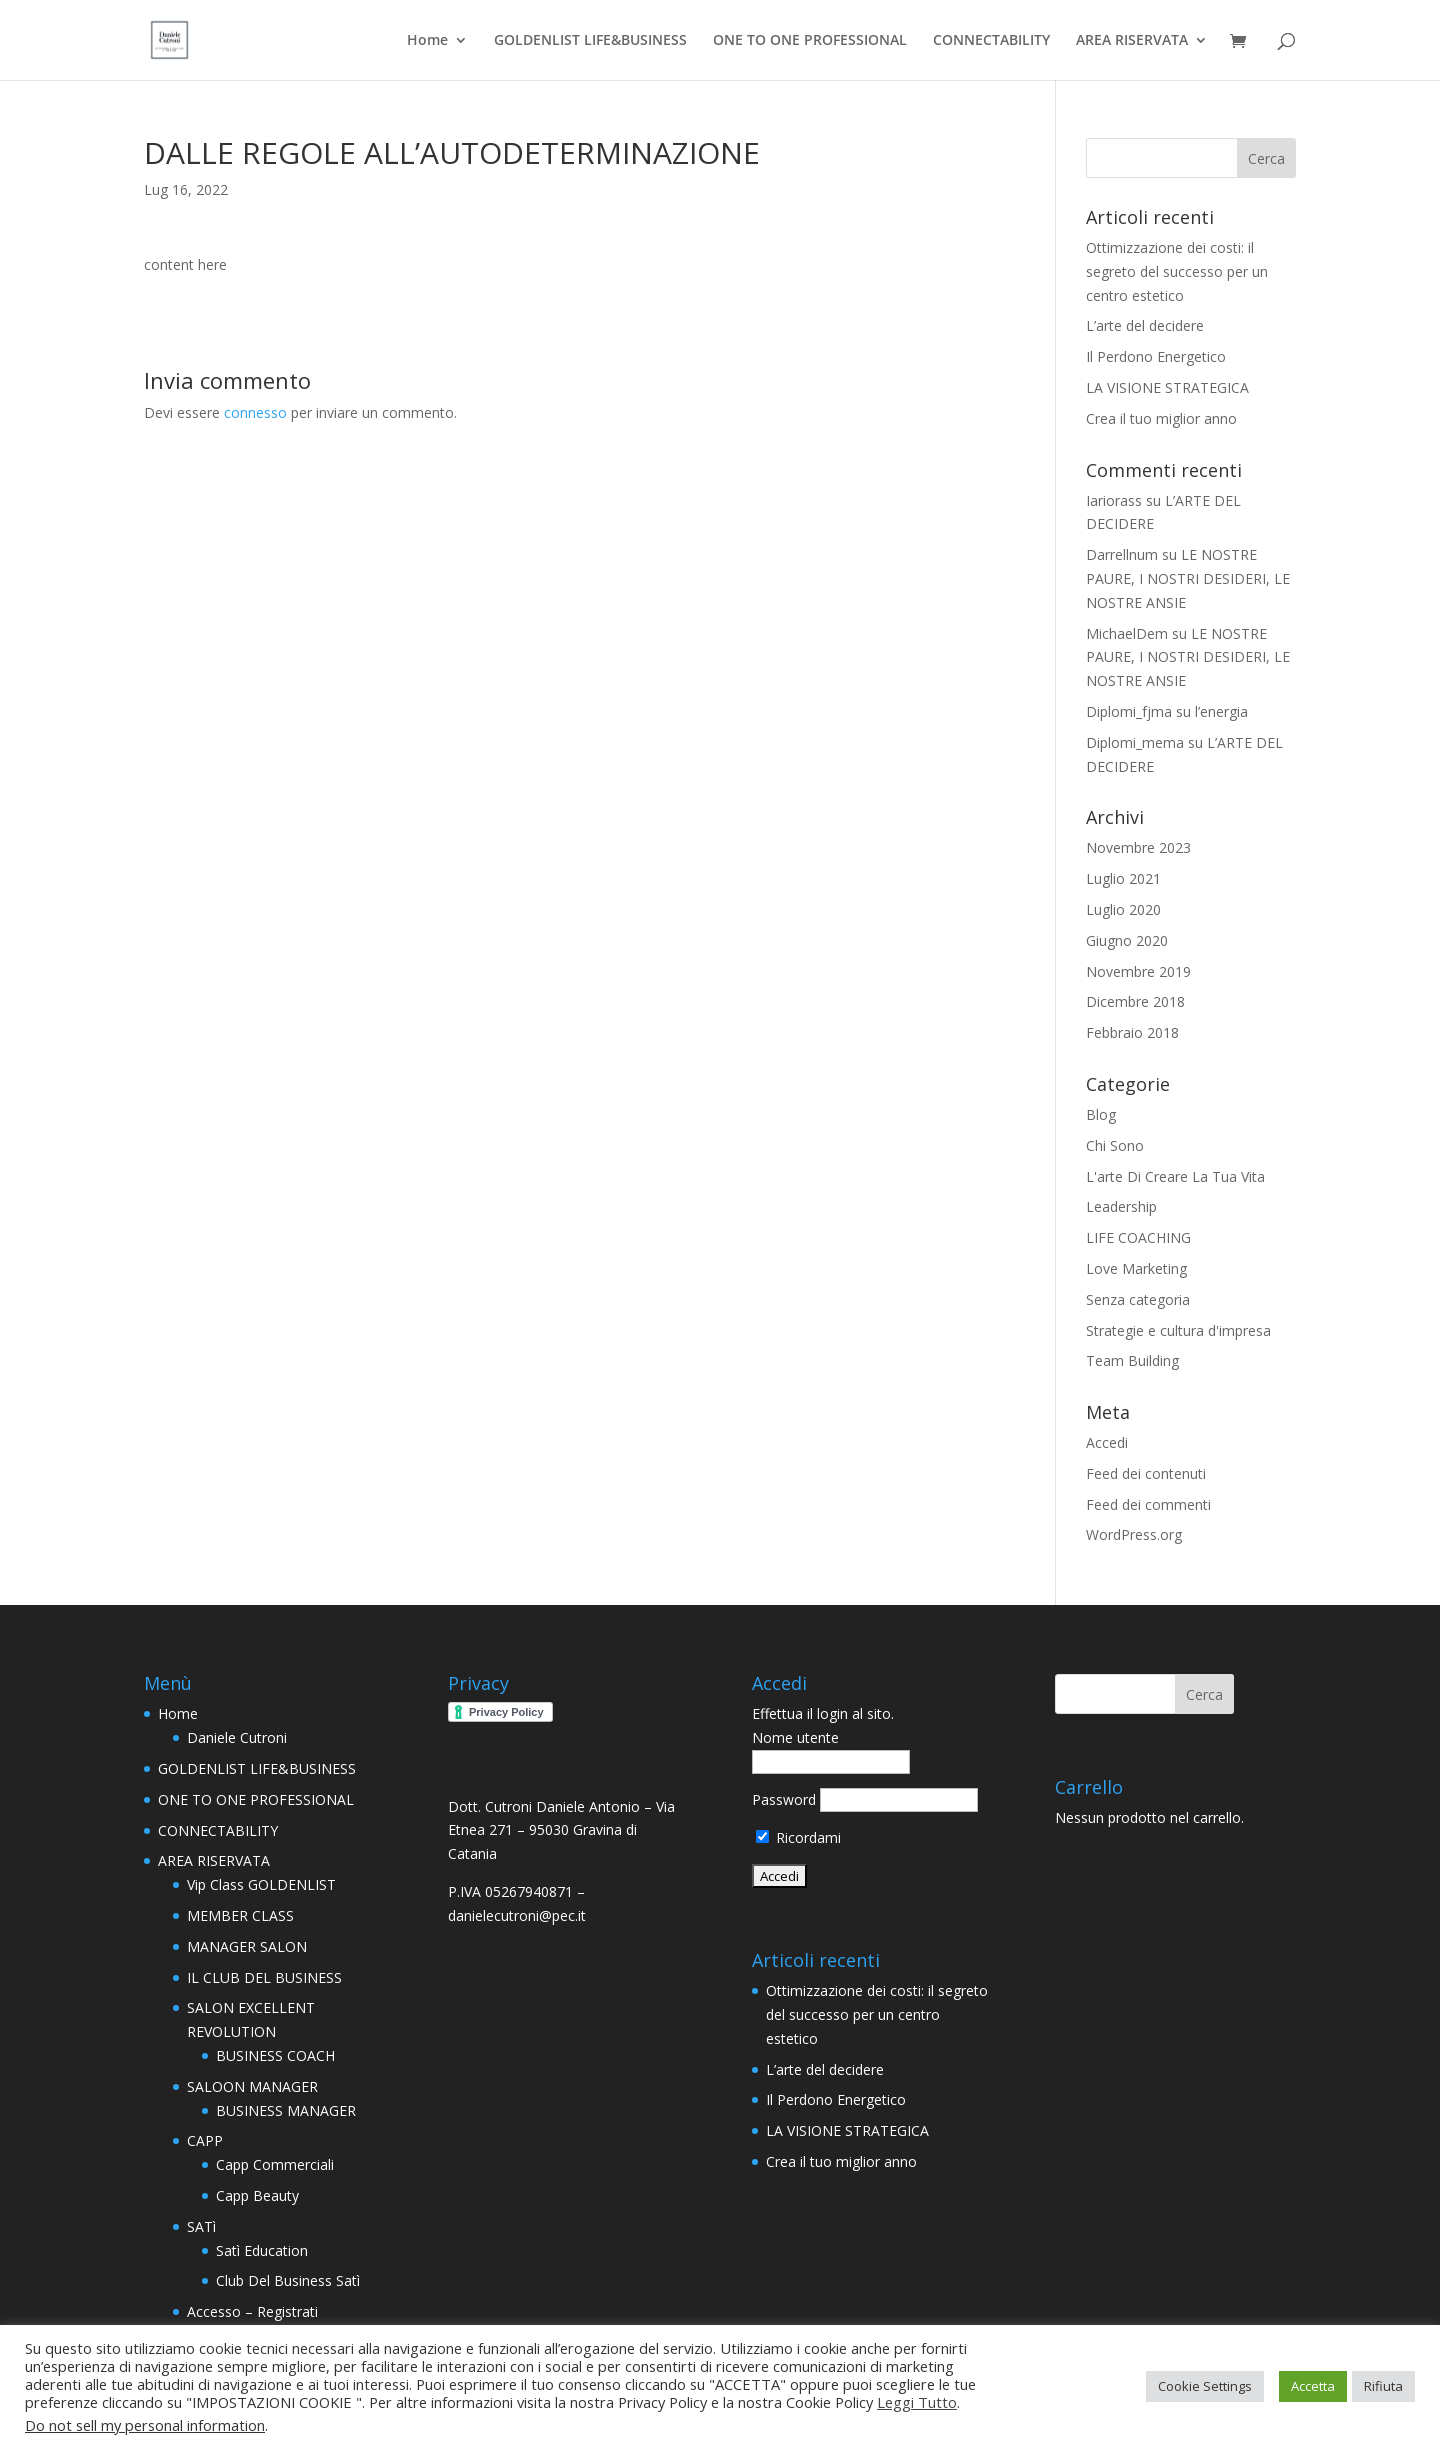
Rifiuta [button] (1383, 2386)
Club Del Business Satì (288, 2280)
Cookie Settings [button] (1205, 2386)
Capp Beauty (257, 2195)
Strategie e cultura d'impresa (1178, 1330)
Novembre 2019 (1138, 971)
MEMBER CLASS (240, 1915)
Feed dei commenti (1148, 1504)
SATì (201, 2226)
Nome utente (795, 1737)
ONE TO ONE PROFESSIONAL (810, 41)
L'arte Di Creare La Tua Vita (1175, 1176)
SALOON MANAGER (252, 2086)
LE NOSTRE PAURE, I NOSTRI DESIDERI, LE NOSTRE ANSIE (1188, 578)
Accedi (1107, 1442)
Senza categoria (1138, 1299)
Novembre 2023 (1138, 847)
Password (784, 1799)
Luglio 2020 (1123, 909)
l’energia (1221, 711)
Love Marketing (1136, 1268)
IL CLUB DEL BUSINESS (264, 1977)
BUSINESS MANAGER (286, 2110)
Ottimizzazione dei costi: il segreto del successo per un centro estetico (1177, 271)
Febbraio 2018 (1132, 1032)
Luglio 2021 (1123, 878)
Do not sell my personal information (145, 2425)
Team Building (1132, 1360)
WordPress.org (1134, 1534)
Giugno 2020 (1127, 940)
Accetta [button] (1313, 2386)
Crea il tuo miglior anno (1161, 418)
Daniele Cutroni (237, 1737)
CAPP (205, 2140)
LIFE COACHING (1138, 1237)
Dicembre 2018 (1135, 1001)
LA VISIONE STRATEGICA (1167, 387)
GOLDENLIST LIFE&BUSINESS (590, 41)
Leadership (1121, 1206)
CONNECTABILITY (991, 41)
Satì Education (262, 2250)
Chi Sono (1115, 1145)
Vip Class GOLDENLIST (261, 1884)
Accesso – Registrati (252, 2311)
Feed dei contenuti (1146, 1473)
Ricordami (798, 1837)
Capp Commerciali (275, 2164)
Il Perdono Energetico (1156, 356)
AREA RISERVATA (1132, 41)
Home (427, 41)
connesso (255, 412)
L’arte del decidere (1145, 325)
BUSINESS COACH (275, 2055)
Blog (1101, 1114)
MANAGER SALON (247, 1946)
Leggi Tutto (917, 2402)
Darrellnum (1122, 554)
